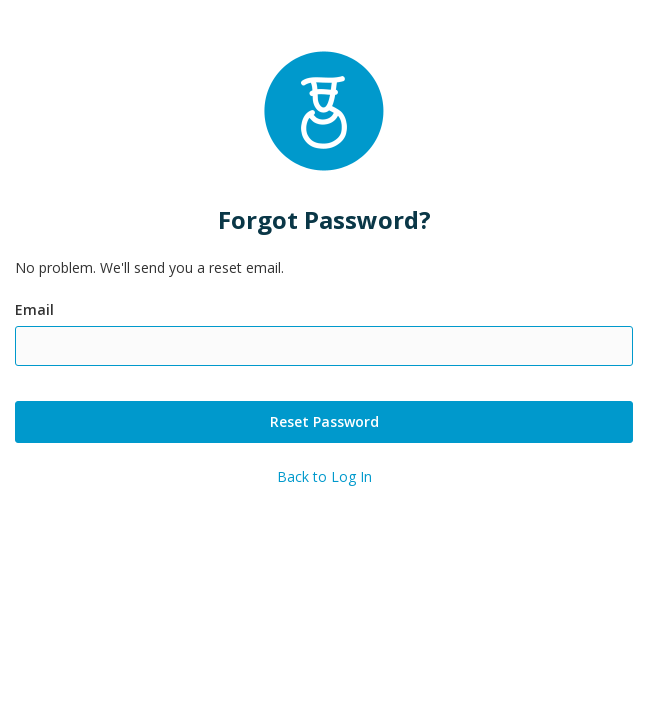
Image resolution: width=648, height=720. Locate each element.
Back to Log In (324, 476)
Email (34, 309)
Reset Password (324, 421)
